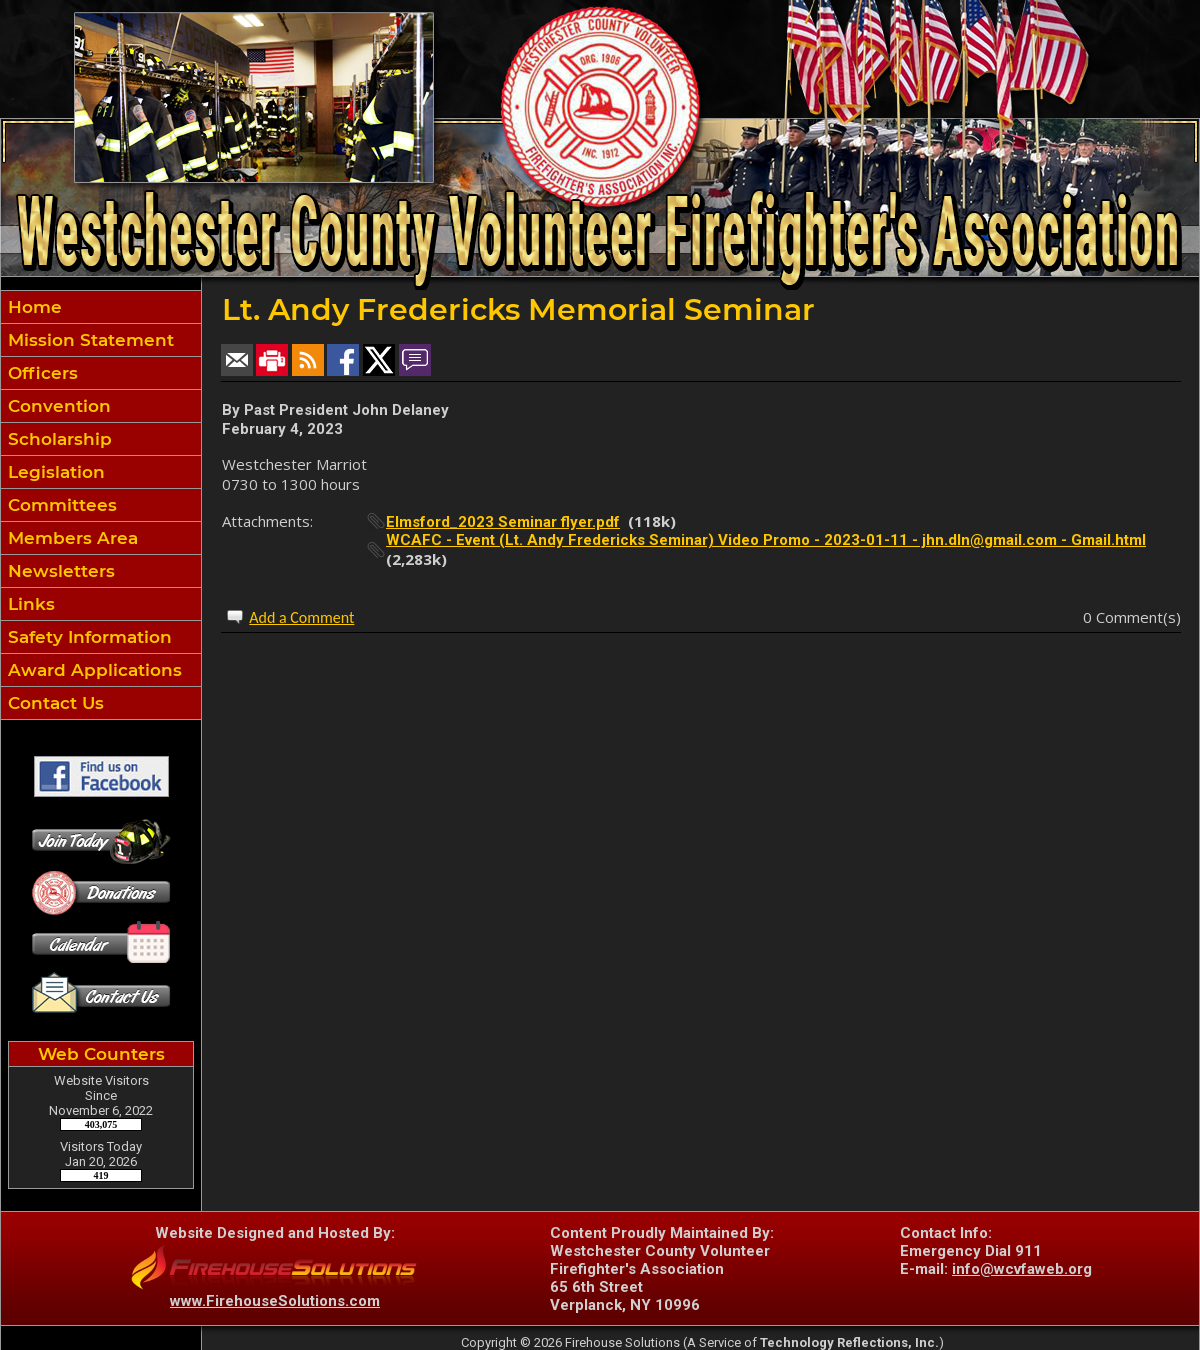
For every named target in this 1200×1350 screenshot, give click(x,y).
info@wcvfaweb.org (1022, 1269)
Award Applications (92, 670)
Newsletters (59, 571)
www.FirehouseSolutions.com (275, 1301)
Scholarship (57, 439)
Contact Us (53, 703)
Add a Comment (301, 617)
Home (32, 307)
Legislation (54, 472)
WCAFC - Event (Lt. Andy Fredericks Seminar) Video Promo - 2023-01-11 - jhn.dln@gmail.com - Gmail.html (766, 540)
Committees (60, 505)
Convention (57, 406)
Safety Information (87, 637)
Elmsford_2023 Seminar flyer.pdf (503, 522)
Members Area (70, 538)
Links (29, 604)
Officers (40, 373)
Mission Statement (88, 340)
